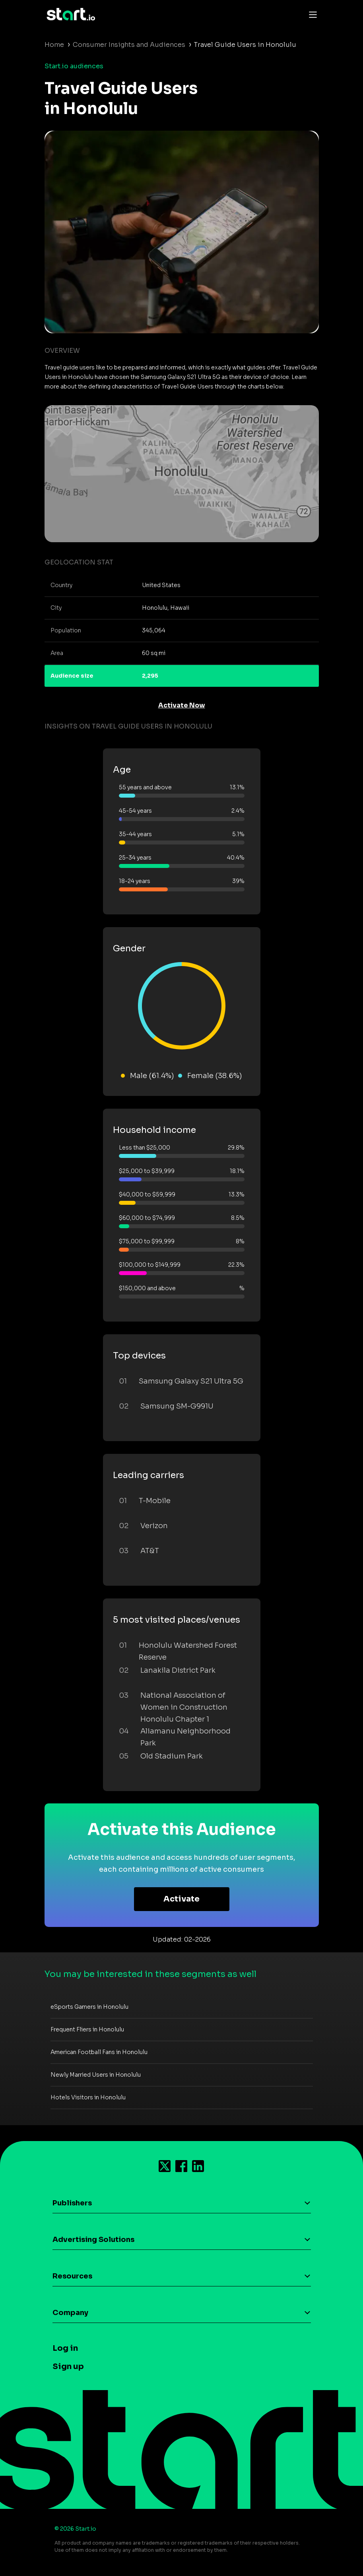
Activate (181, 1899)
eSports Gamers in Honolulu (89, 2006)
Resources (72, 2276)
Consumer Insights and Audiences (129, 45)
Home (54, 45)
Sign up (68, 2366)
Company (70, 2312)
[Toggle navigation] (311, 14)
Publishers (72, 2203)
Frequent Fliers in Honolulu (87, 2029)
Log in (65, 2348)
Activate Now (181, 705)
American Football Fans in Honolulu (99, 2052)
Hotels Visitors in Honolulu (88, 2097)
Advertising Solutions (93, 2239)
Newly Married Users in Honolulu (95, 2074)
